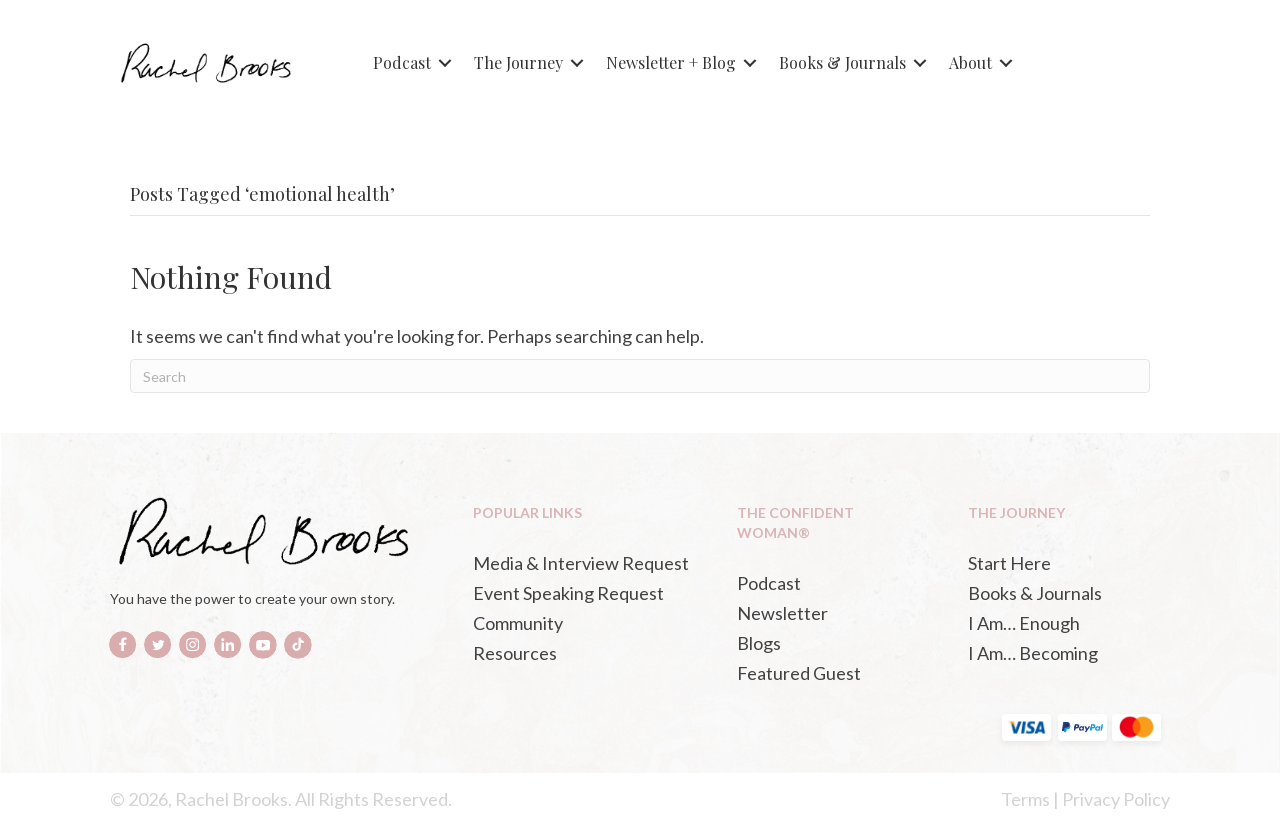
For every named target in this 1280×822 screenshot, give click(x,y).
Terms (1025, 799)
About (970, 62)
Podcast (402, 62)
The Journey (518, 62)
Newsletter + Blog (671, 62)
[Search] (640, 376)
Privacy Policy (1116, 799)
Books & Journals (842, 62)
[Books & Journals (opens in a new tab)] (1063, 593)
